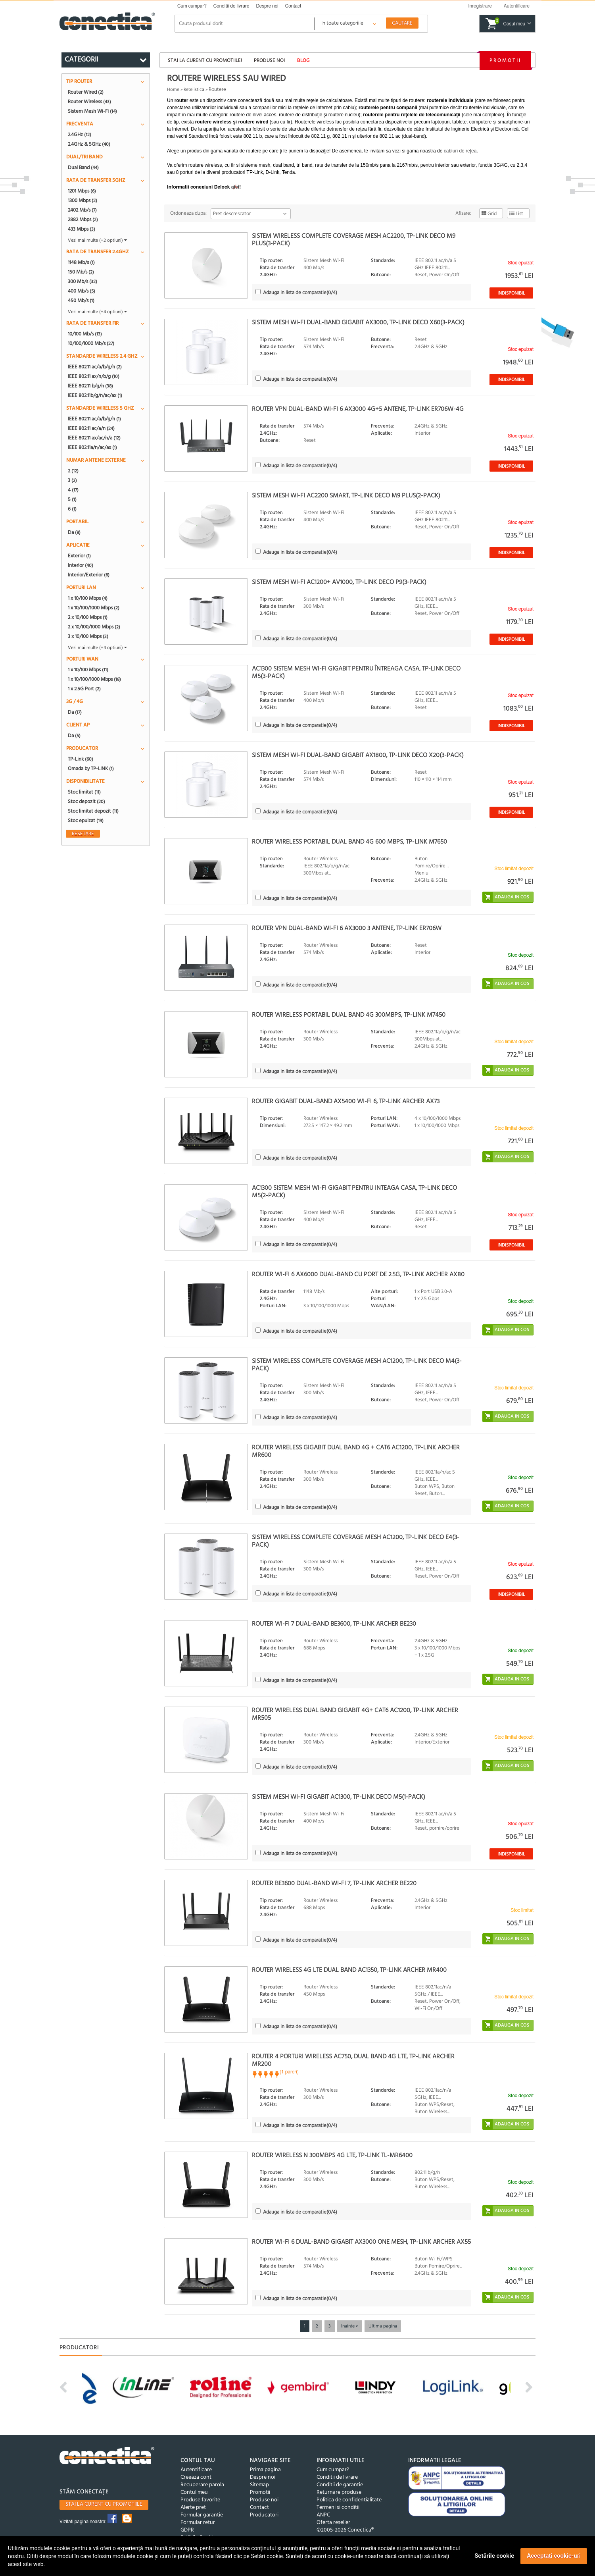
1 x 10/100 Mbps (87, 598)
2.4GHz (79, 135)
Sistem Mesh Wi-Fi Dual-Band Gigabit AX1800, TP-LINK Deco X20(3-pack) (358, 755)
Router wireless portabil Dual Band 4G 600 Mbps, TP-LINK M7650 (349, 842)
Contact (293, 6)
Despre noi (267, 6)
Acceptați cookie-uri (554, 2555)
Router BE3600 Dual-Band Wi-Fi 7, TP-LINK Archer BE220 (334, 1884)
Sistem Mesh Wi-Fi (92, 111)
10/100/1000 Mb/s (91, 343)
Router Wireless (89, 102)
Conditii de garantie (340, 2484)
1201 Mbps (82, 191)
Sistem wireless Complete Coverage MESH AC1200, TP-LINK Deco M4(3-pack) (357, 1365)
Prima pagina (265, 2469)
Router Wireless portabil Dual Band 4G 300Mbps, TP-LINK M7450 (348, 1015)
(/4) (300, 293)
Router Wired (86, 92)
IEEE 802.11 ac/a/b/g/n (95, 367)
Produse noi (269, 60)
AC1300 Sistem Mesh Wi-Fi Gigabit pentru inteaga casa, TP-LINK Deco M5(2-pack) (354, 1192)
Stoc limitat (84, 792)
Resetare (83, 834)
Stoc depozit (86, 801)
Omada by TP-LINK (91, 769)
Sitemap (259, 2484)
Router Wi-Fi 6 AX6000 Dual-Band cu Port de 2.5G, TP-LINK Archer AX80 (358, 1275)
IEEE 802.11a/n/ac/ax (92, 447)
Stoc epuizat (86, 821)
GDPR (187, 2530)
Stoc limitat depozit (93, 811)
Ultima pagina (383, 2326)
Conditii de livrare (231, 6)
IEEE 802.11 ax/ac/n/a (94, 438)
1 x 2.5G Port (84, 689)
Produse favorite (200, 2500)
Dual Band (83, 167)
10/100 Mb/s (85, 334)
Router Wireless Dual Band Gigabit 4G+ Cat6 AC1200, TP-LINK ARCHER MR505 (355, 1714)
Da (74, 532)
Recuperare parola (202, 2484)
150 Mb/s (81, 272)
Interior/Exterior (88, 575)
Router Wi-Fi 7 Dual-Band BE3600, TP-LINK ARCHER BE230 (334, 1624)
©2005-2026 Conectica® (345, 2530)
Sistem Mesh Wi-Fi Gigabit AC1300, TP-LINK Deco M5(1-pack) (338, 1797)
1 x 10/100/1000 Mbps (93, 608)
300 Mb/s (82, 281)
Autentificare (196, 2469)
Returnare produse (339, 2492)
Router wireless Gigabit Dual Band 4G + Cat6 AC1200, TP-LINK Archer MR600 (356, 1451)
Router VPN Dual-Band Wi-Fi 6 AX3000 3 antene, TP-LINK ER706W (346, 928)
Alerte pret (193, 2507)
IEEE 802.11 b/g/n (90, 386)
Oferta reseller (333, 2522)
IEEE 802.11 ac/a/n (91, 428)
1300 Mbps (82, 200)
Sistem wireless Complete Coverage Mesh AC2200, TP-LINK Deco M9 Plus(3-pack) (353, 240)
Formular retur (197, 2522)
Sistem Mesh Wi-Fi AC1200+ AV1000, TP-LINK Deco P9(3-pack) (339, 582)
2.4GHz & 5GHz (89, 144)
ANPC (323, 2515)
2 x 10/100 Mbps (87, 617)
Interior (80, 565)
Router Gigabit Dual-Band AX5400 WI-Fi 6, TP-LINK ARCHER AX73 (346, 1101)
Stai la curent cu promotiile (103, 2504)
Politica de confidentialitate (349, 2500)
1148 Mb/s (81, 262)
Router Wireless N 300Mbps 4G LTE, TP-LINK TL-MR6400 (332, 2155)
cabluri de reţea (460, 151)
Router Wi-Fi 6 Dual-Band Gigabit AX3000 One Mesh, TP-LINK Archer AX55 (361, 2242)
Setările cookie (494, 2555)
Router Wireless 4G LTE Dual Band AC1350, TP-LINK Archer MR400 (349, 1970)
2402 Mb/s (82, 210)
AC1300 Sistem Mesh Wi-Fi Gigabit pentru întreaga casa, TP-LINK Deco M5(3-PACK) (356, 673)
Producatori (264, 2515)
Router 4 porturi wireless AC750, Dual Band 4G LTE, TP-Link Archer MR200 (353, 2060)
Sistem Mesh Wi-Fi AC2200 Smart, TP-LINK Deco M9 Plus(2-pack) (346, 496)
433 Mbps (81, 229)
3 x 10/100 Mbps (88, 636)
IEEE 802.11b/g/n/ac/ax (95, 395)
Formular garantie (201, 2515)
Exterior (79, 556)
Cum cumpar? (192, 6)
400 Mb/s (81, 291)
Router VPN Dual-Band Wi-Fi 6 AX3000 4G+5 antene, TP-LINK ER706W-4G (358, 409)
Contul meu (194, 2492)
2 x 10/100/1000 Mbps (94, 627)
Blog (303, 60)
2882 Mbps (83, 219)
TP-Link (80, 759)
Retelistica (194, 90)
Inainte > (349, 2326)
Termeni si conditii (338, 2507)
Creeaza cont (195, 2477)
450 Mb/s (81, 300)
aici (235, 187)
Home (173, 90)
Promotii (505, 60)
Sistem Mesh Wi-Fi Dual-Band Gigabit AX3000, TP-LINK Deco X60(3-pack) (358, 323)
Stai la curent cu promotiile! (205, 60)
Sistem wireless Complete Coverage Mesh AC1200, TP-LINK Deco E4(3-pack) (355, 1541)
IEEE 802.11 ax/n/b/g (93, 376)
